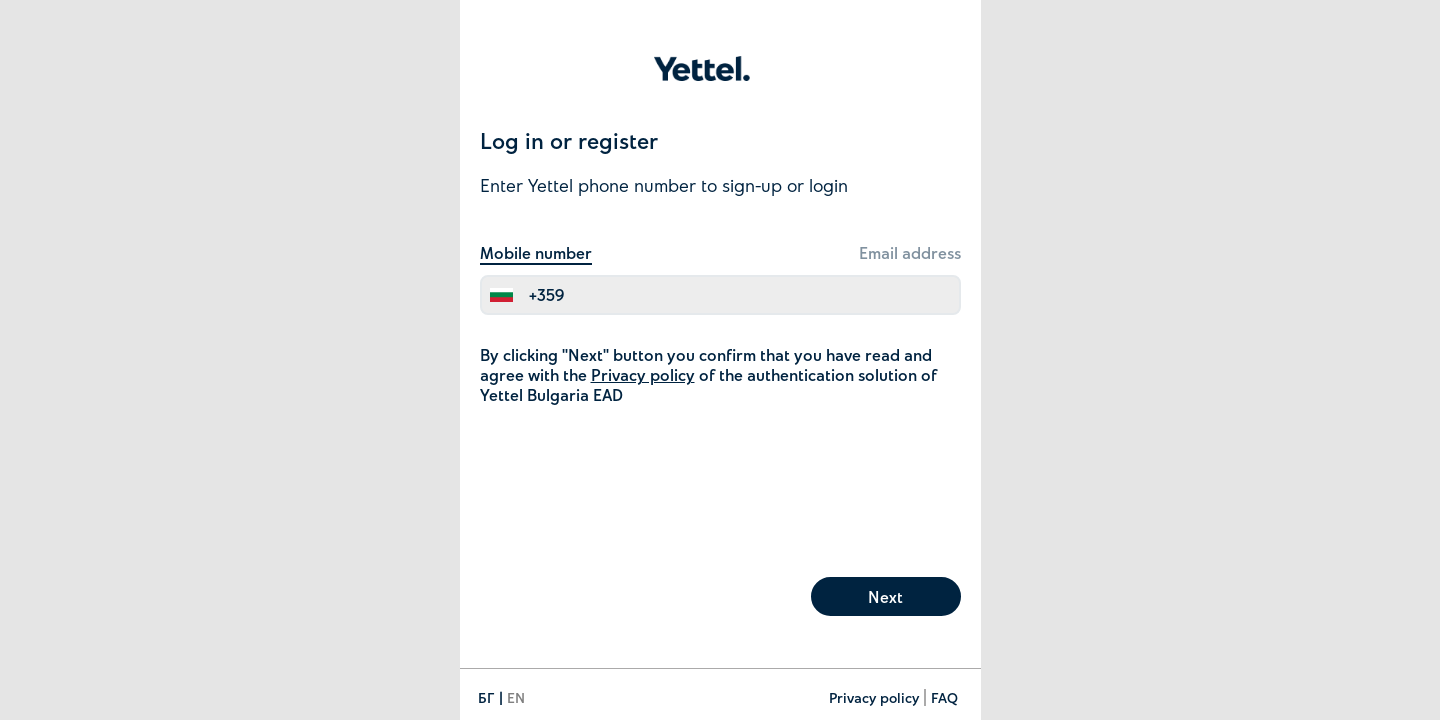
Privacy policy (643, 374)
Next (885, 596)
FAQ (944, 697)
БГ (486, 697)
